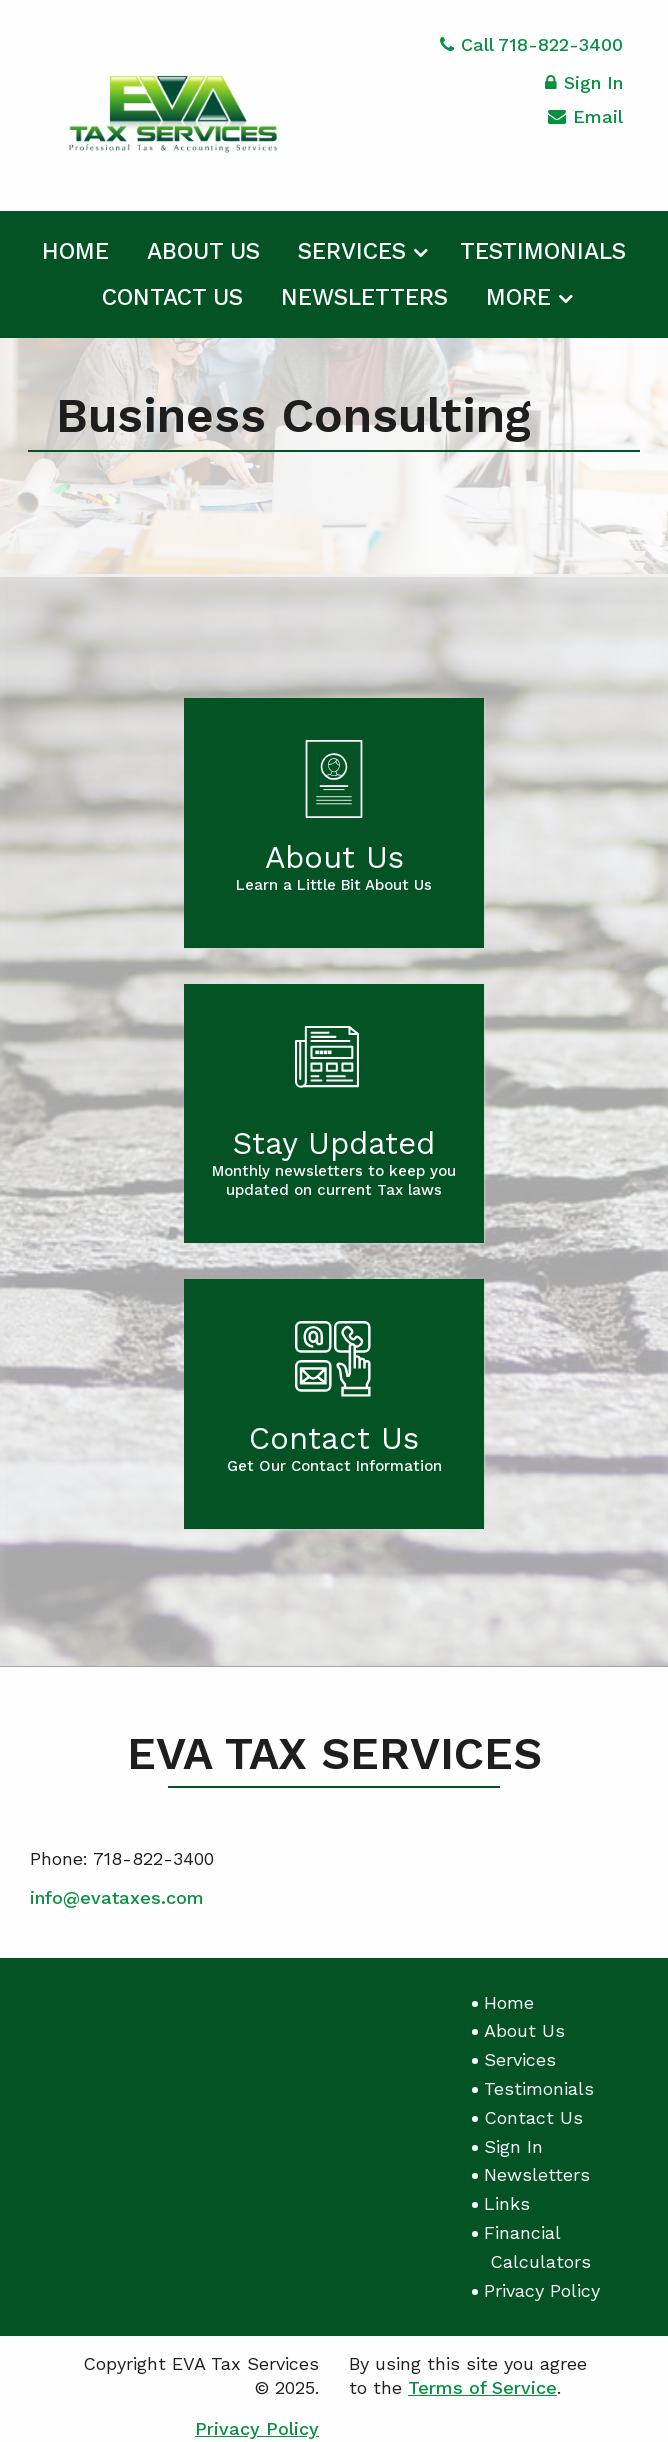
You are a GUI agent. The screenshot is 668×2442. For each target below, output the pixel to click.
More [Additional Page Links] (518, 297)
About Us (203, 251)
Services (352, 251)
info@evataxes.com (117, 1897)
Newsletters (364, 297)
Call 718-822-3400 (531, 44)
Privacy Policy (542, 2290)
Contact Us (172, 297)
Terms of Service (482, 2387)
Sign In (584, 85)
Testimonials (543, 251)
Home (75, 251)
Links (507, 2203)
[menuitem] (75, 248)
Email (585, 119)
